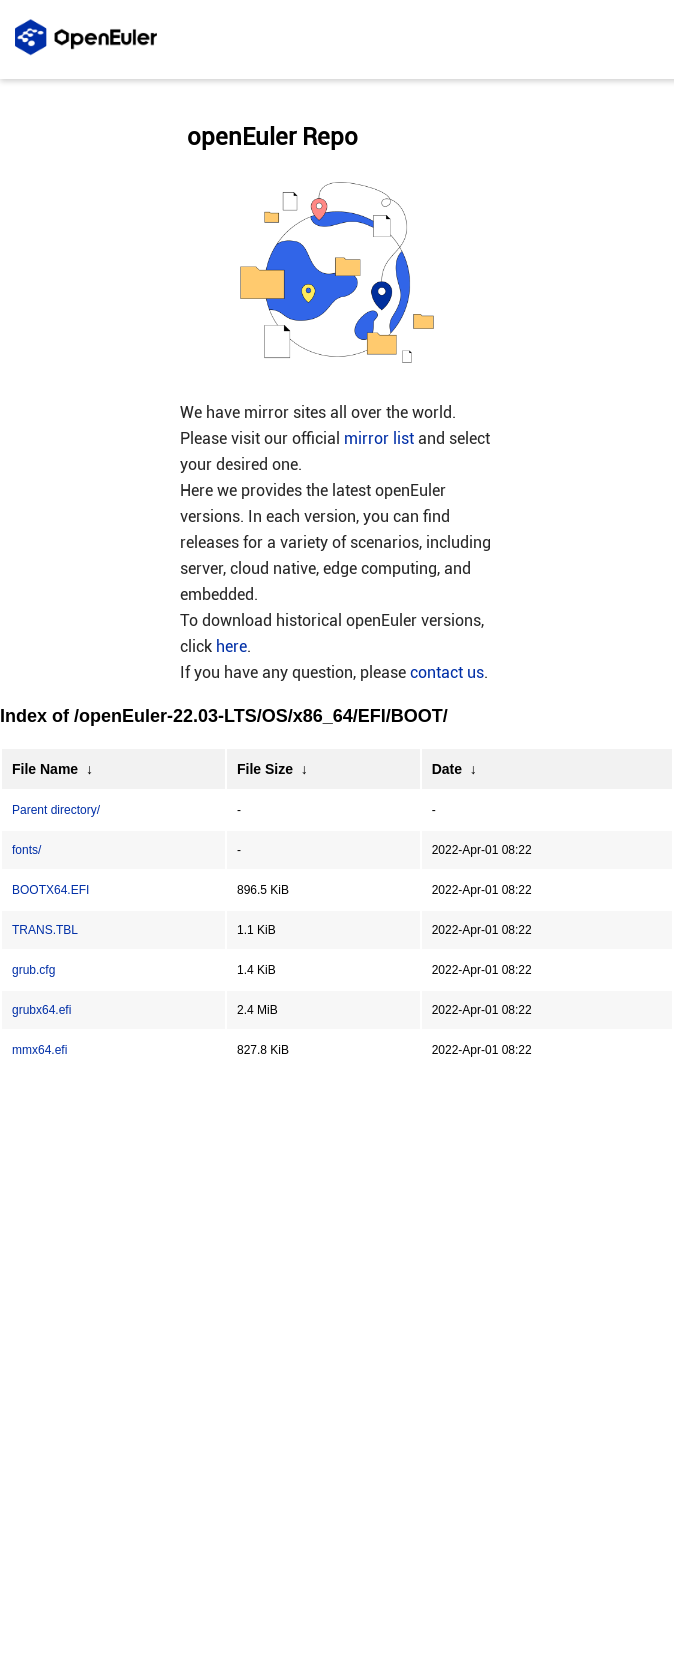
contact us (447, 672)
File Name (45, 769)
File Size (265, 769)
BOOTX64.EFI (50, 890)
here (231, 646)
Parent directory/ (56, 810)
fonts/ (26, 850)
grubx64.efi (41, 1010)
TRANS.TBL (45, 930)
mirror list (379, 438)
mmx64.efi (39, 1050)
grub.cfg (33, 970)
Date (447, 769)
